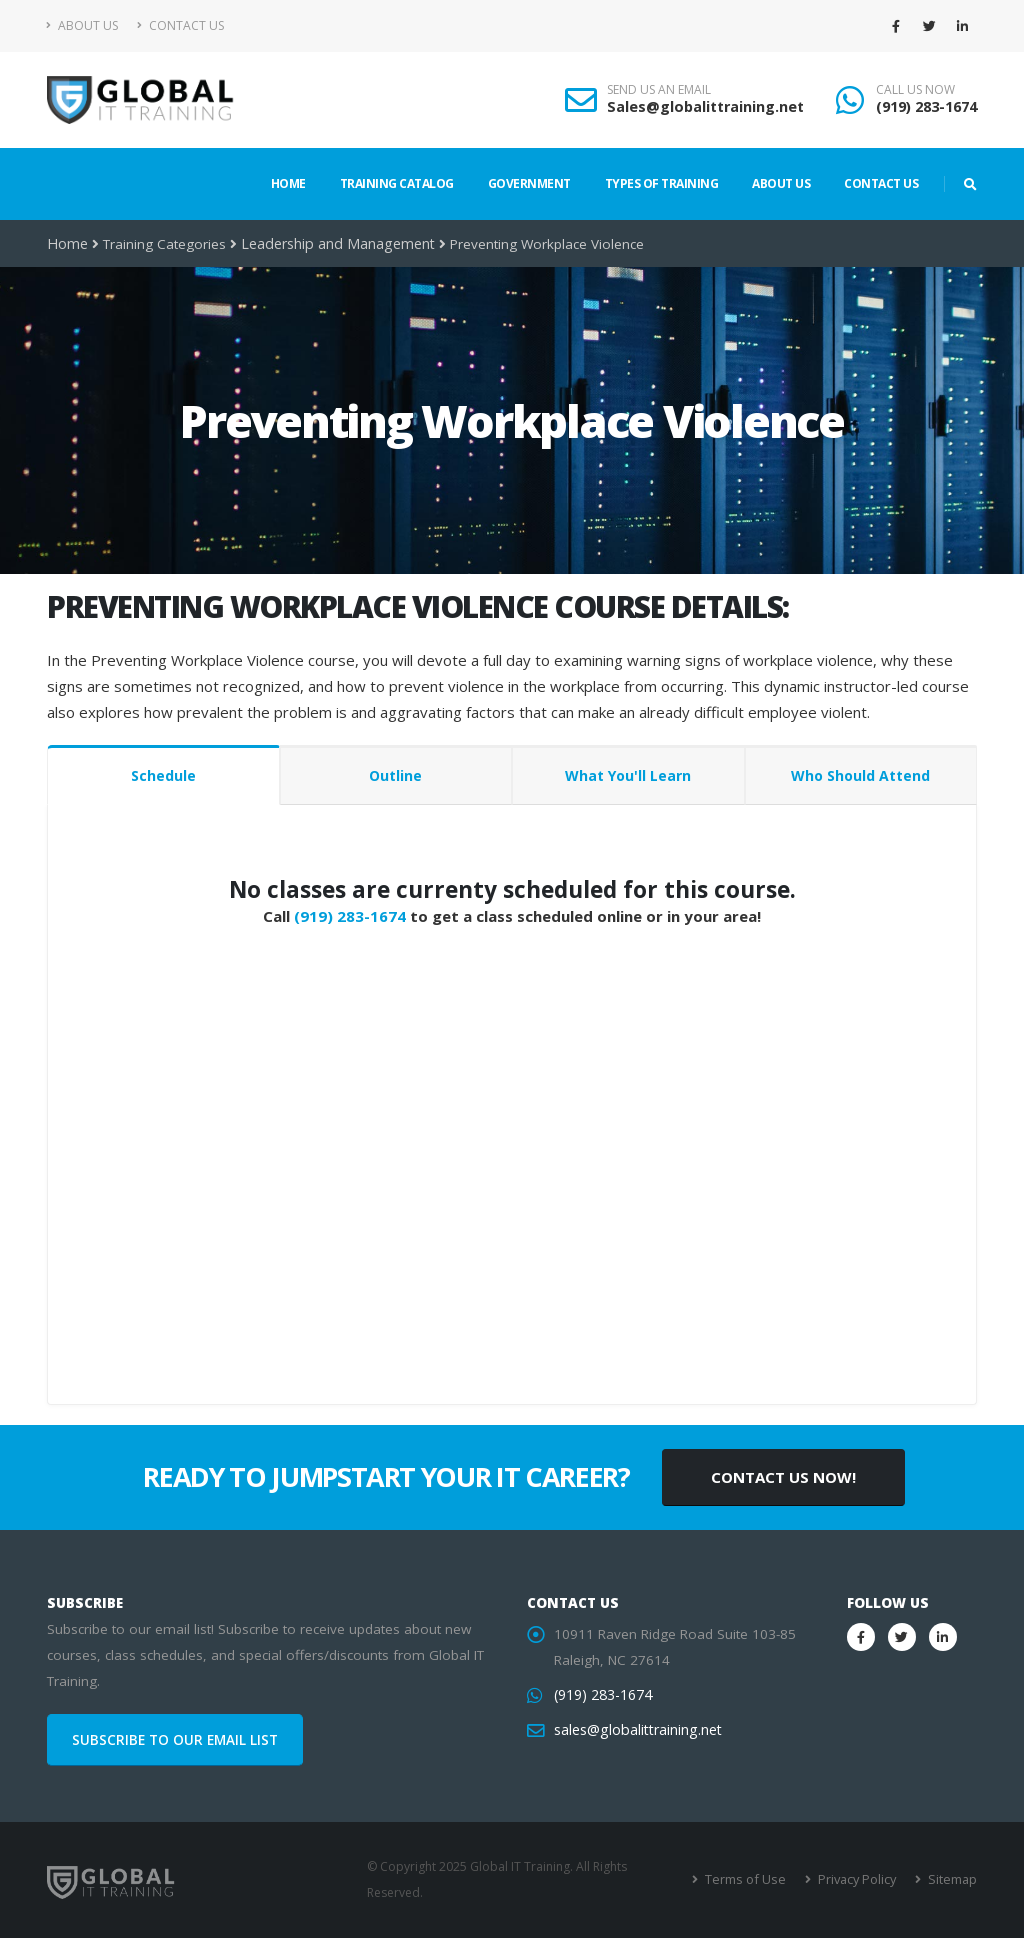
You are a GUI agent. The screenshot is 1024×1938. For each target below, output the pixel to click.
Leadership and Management (332, 244)
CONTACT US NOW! (783, 1477)
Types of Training (662, 183)
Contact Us (180, 25)
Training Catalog (397, 183)
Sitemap (952, 1879)
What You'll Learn (628, 775)
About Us (82, 25)
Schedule (163, 775)
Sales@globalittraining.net (705, 106)
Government (529, 183)
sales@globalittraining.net (635, 1730)
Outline (395, 775)
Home (288, 183)
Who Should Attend (860, 775)
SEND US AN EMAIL (659, 90)
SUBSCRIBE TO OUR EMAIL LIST (175, 1740)
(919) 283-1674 (926, 106)
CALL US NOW (915, 90)
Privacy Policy (859, 1879)
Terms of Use (751, 1879)
